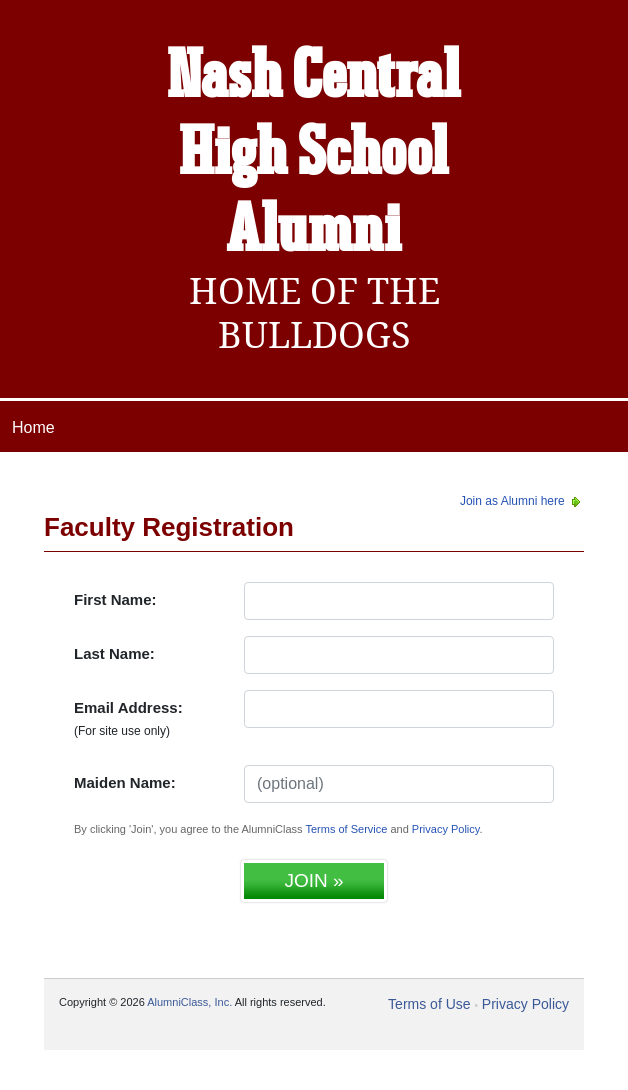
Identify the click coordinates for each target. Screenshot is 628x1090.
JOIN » (313, 880)
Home (33, 427)
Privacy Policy (446, 829)
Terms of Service (346, 829)
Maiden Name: (125, 782)
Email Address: (128, 719)
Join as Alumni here (522, 501)
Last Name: (114, 653)
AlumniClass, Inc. (189, 1002)
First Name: (115, 599)
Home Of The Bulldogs (314, 313)
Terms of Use (429, 1004)
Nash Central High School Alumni (314, 155)
